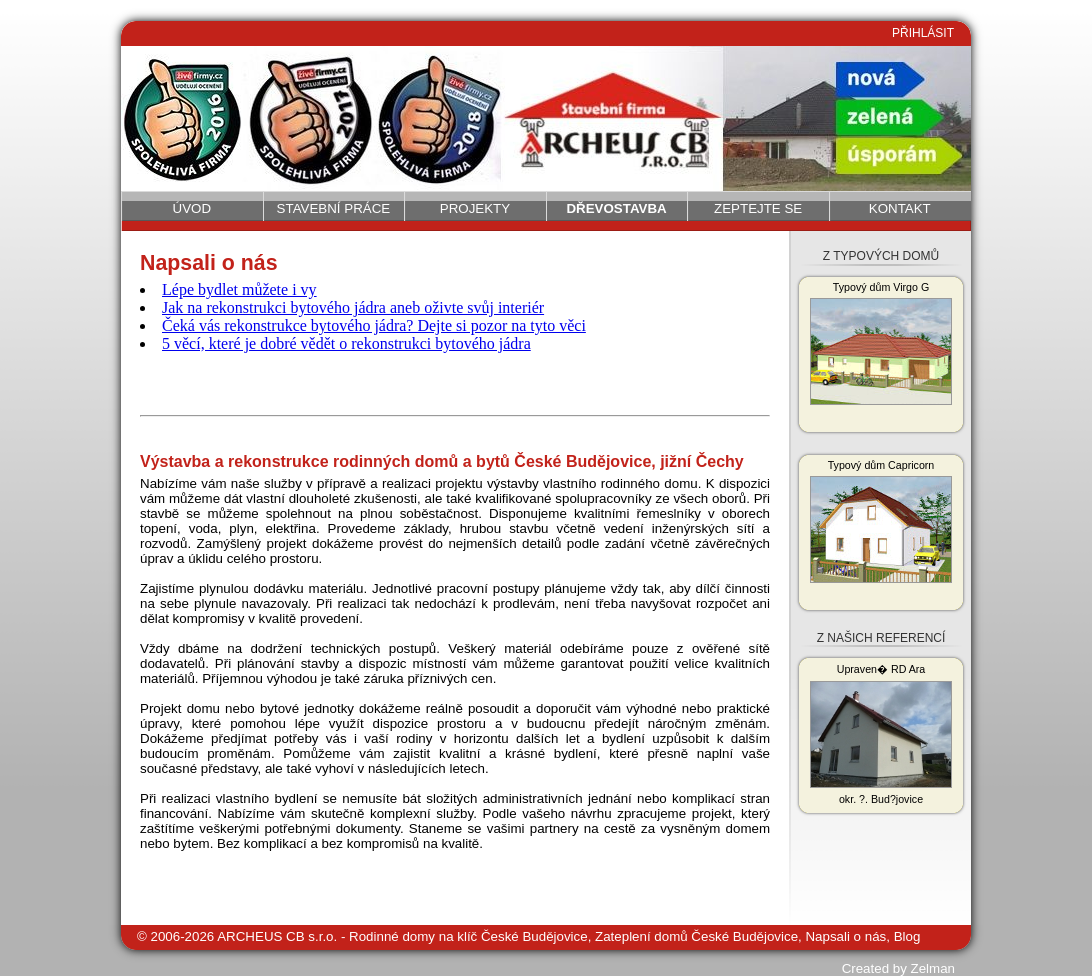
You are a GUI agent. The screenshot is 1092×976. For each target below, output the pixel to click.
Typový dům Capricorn (881, 521)
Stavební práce (334, 208)
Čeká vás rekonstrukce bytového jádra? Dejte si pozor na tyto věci (374, 325)
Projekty (475, 208)
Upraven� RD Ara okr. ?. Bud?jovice (881, 734)
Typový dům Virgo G (881, 343)
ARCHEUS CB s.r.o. (277, 936)
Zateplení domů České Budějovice (696, 936)
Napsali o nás (845, 936)
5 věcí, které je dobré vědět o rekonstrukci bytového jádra (346, 343)
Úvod (192, 208)
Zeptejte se (758, 208)
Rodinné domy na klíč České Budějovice (468, 936)
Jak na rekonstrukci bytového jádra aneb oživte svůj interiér (353, 307)
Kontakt (900, 208)
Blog (907, 936)
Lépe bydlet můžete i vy (239, 289)
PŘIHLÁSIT (923, 33)
